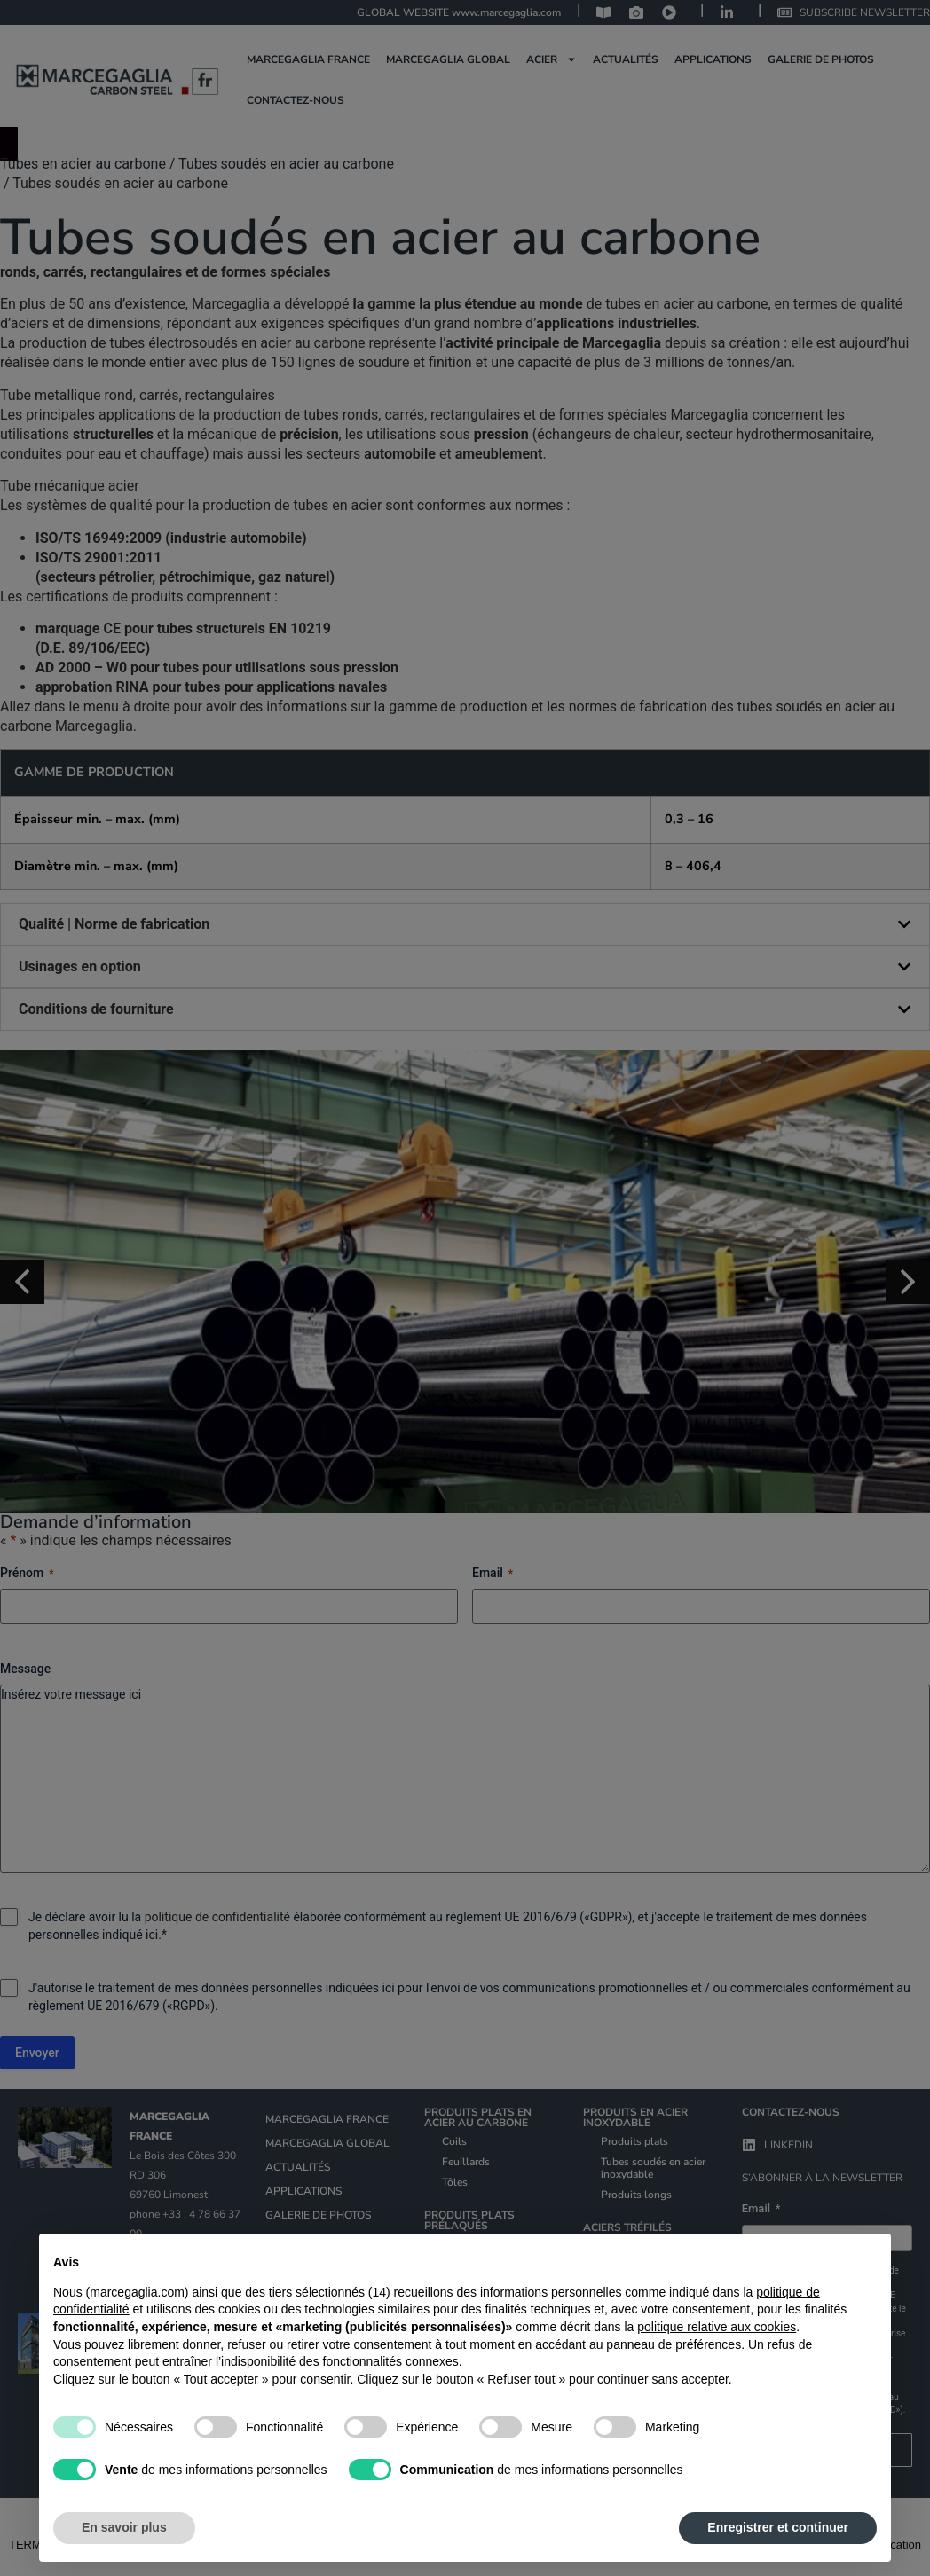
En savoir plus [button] (124, 2527)
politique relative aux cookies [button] (716, 2327)
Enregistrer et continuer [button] (777, 2527)
